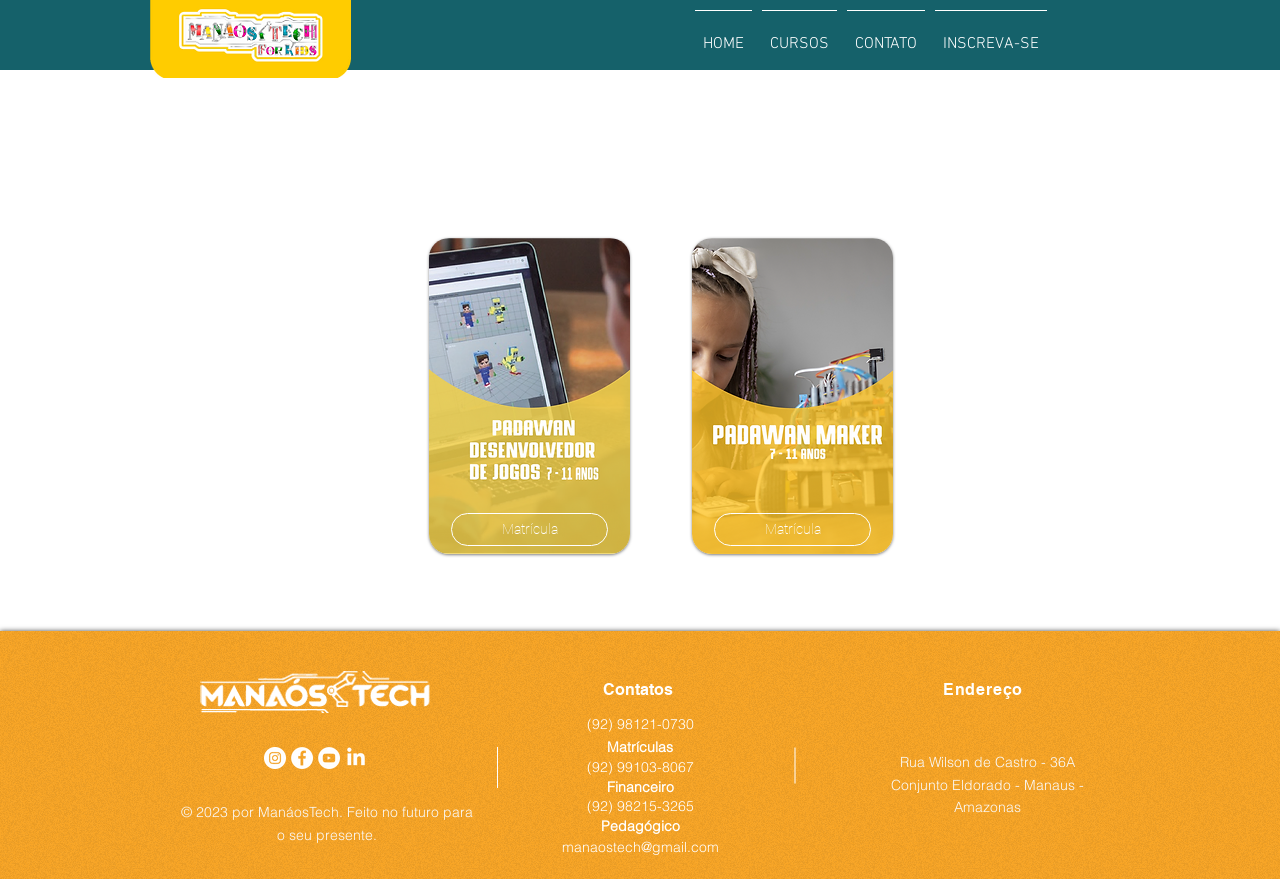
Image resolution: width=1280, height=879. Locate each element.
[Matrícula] (529, 529)
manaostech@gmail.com (640, 847)
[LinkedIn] (356, 758)
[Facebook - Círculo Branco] (302, 758)
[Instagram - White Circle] (275, 758)
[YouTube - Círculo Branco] (329, 758)
